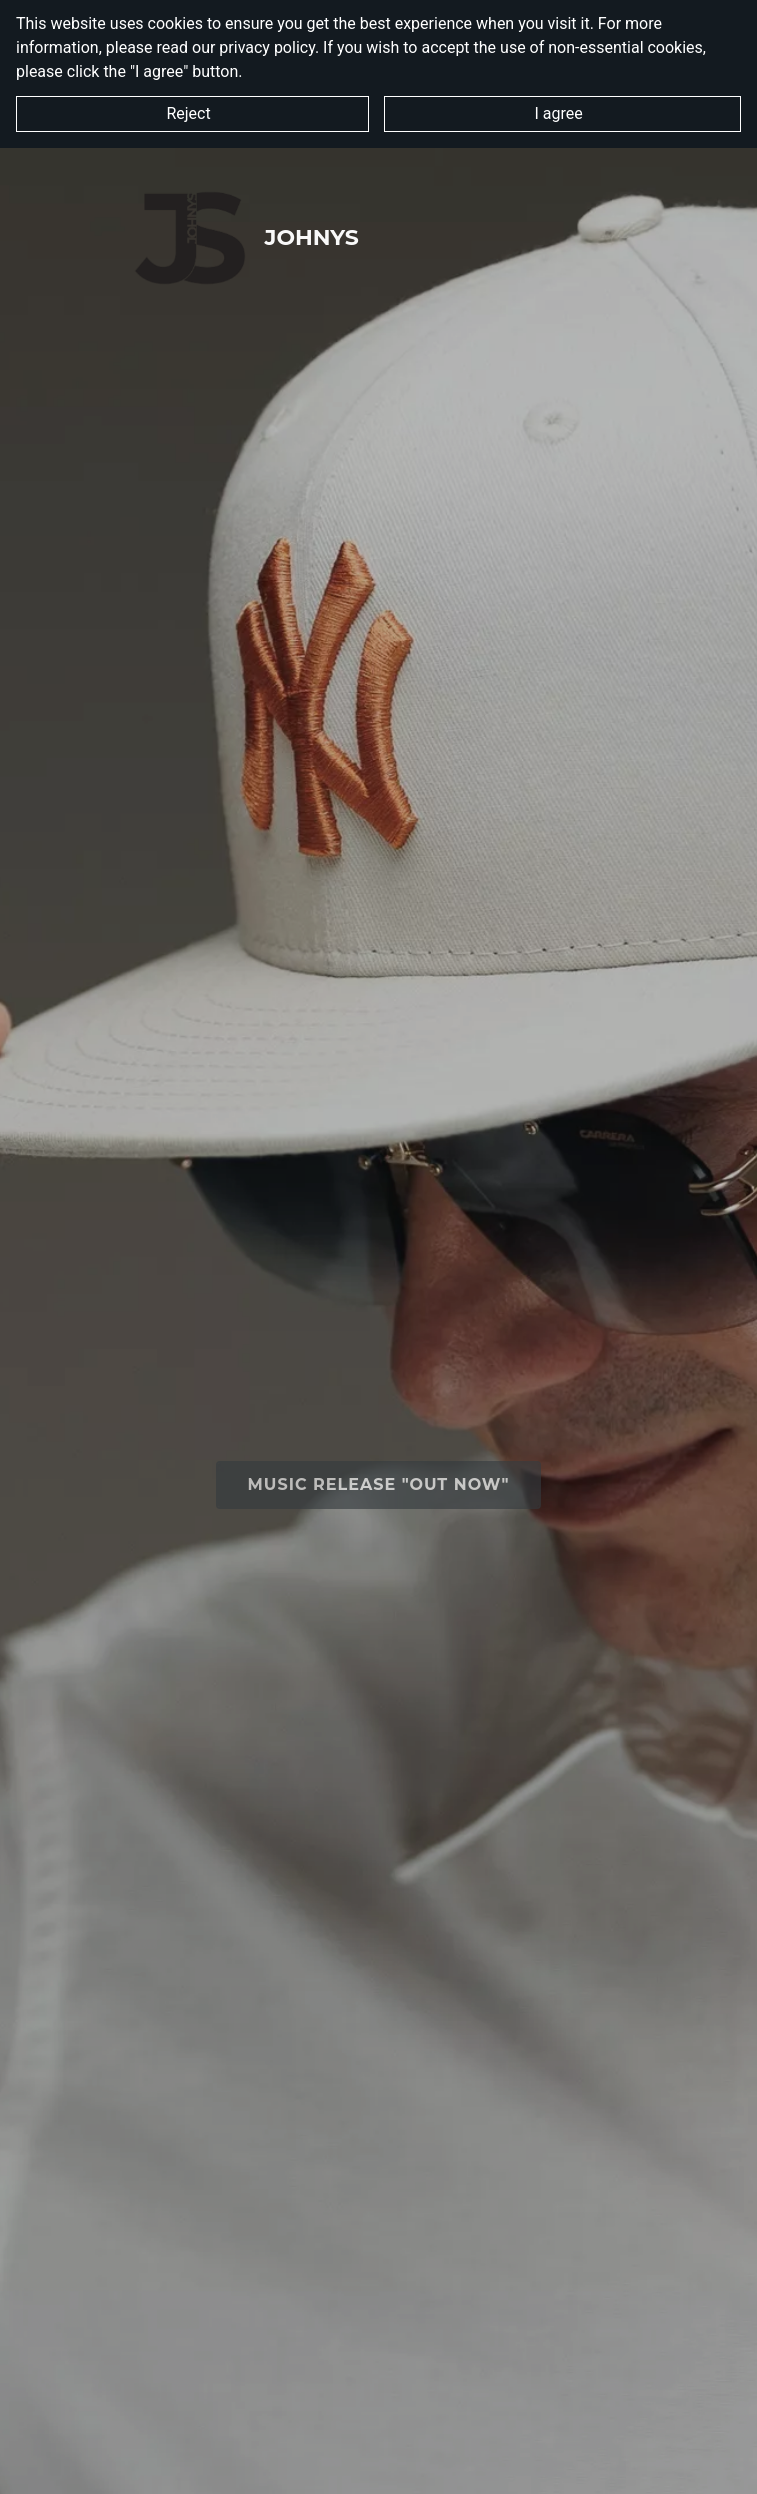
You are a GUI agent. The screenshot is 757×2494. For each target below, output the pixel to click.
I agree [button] (562, 113)
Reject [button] (192, 113)
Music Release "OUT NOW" (379, 1484)
